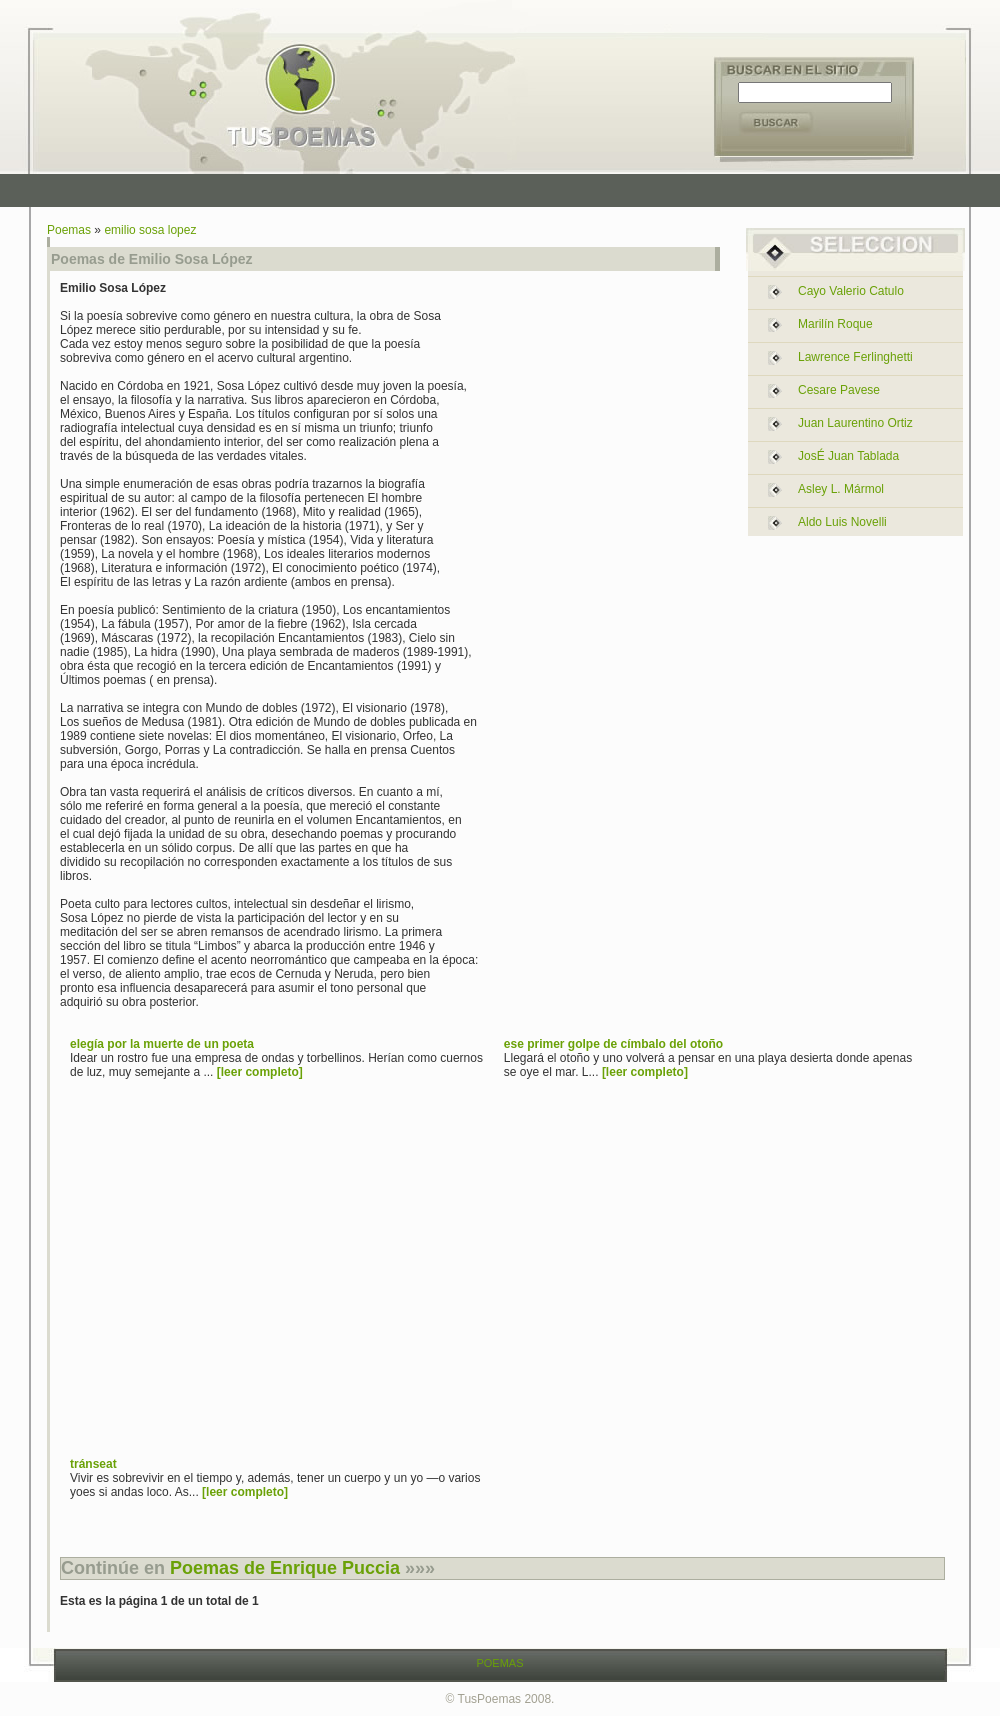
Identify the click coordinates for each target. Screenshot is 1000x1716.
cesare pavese (839, 390)
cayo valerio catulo (851, 291)
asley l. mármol (841, 489)
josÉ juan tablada (848, 456)
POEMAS (499, 1663)
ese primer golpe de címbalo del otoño (613, 1044)
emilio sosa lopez (150, 230)
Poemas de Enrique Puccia (285, 1568)
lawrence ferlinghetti (855, 357)
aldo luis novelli (842, 522)
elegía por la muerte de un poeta (162, 1044)
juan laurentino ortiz (855, 423)
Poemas (69, 230)
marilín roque (835, 324)
